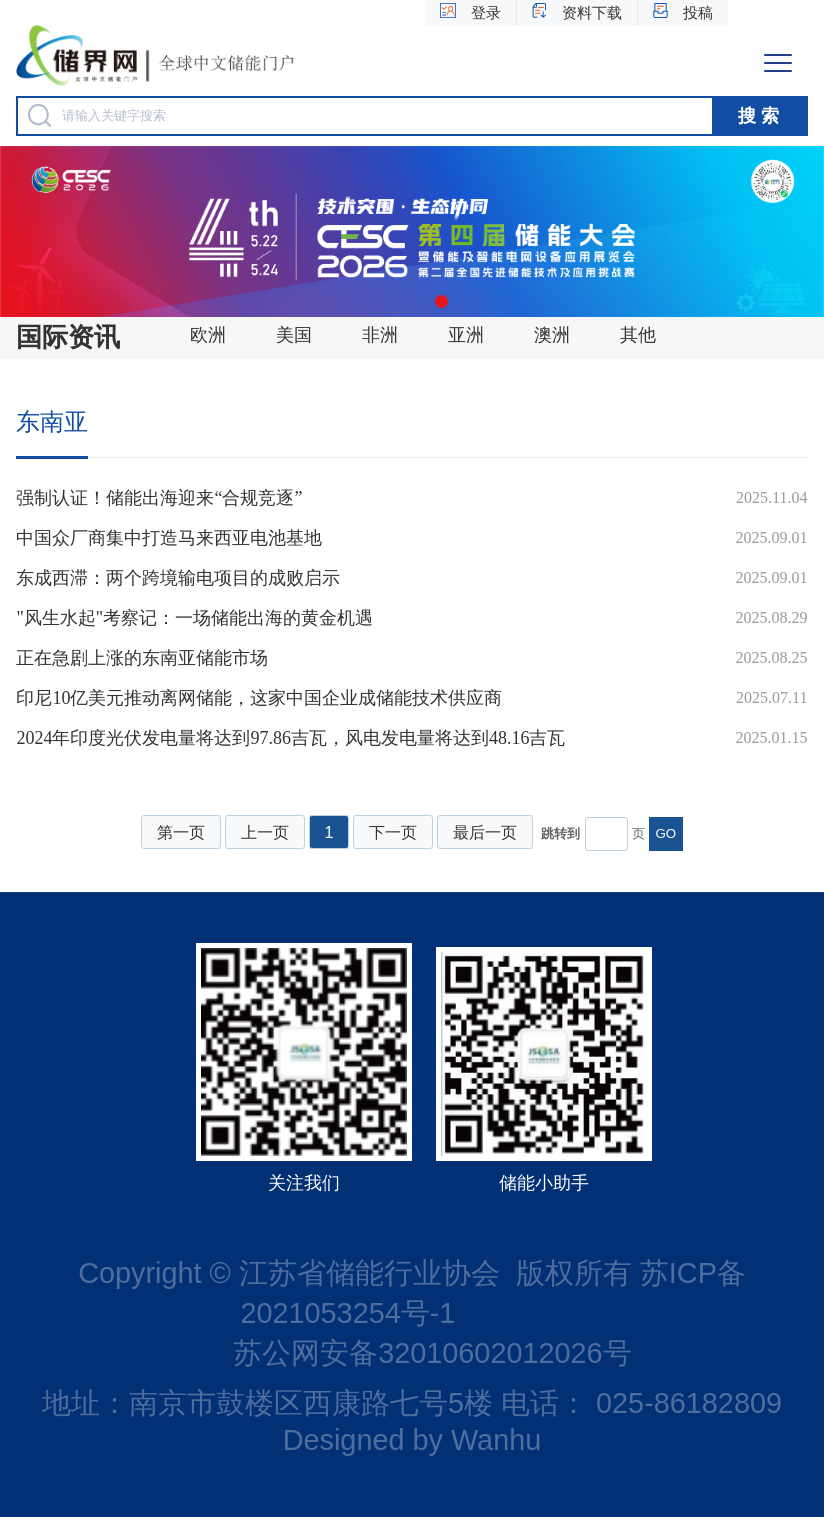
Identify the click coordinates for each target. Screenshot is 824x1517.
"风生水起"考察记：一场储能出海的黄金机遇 (194, 618)
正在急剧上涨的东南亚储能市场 (142, 658)
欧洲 (208, 335)
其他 (638, 335)
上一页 (265, 832)
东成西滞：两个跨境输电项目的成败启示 (178, 578)
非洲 (380, 335)
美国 (294, 335)
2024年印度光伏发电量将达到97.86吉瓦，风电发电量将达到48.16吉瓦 (290, 738)
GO (665, 833)
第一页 (181, 832)
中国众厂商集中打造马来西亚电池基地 (169, 538)
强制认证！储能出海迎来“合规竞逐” (159, 498)
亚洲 (466, 335)
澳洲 (552, 335)
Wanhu (496, 1440)
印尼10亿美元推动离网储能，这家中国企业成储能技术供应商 (259, 698)
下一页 (393, 832)
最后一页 (485, 832)
